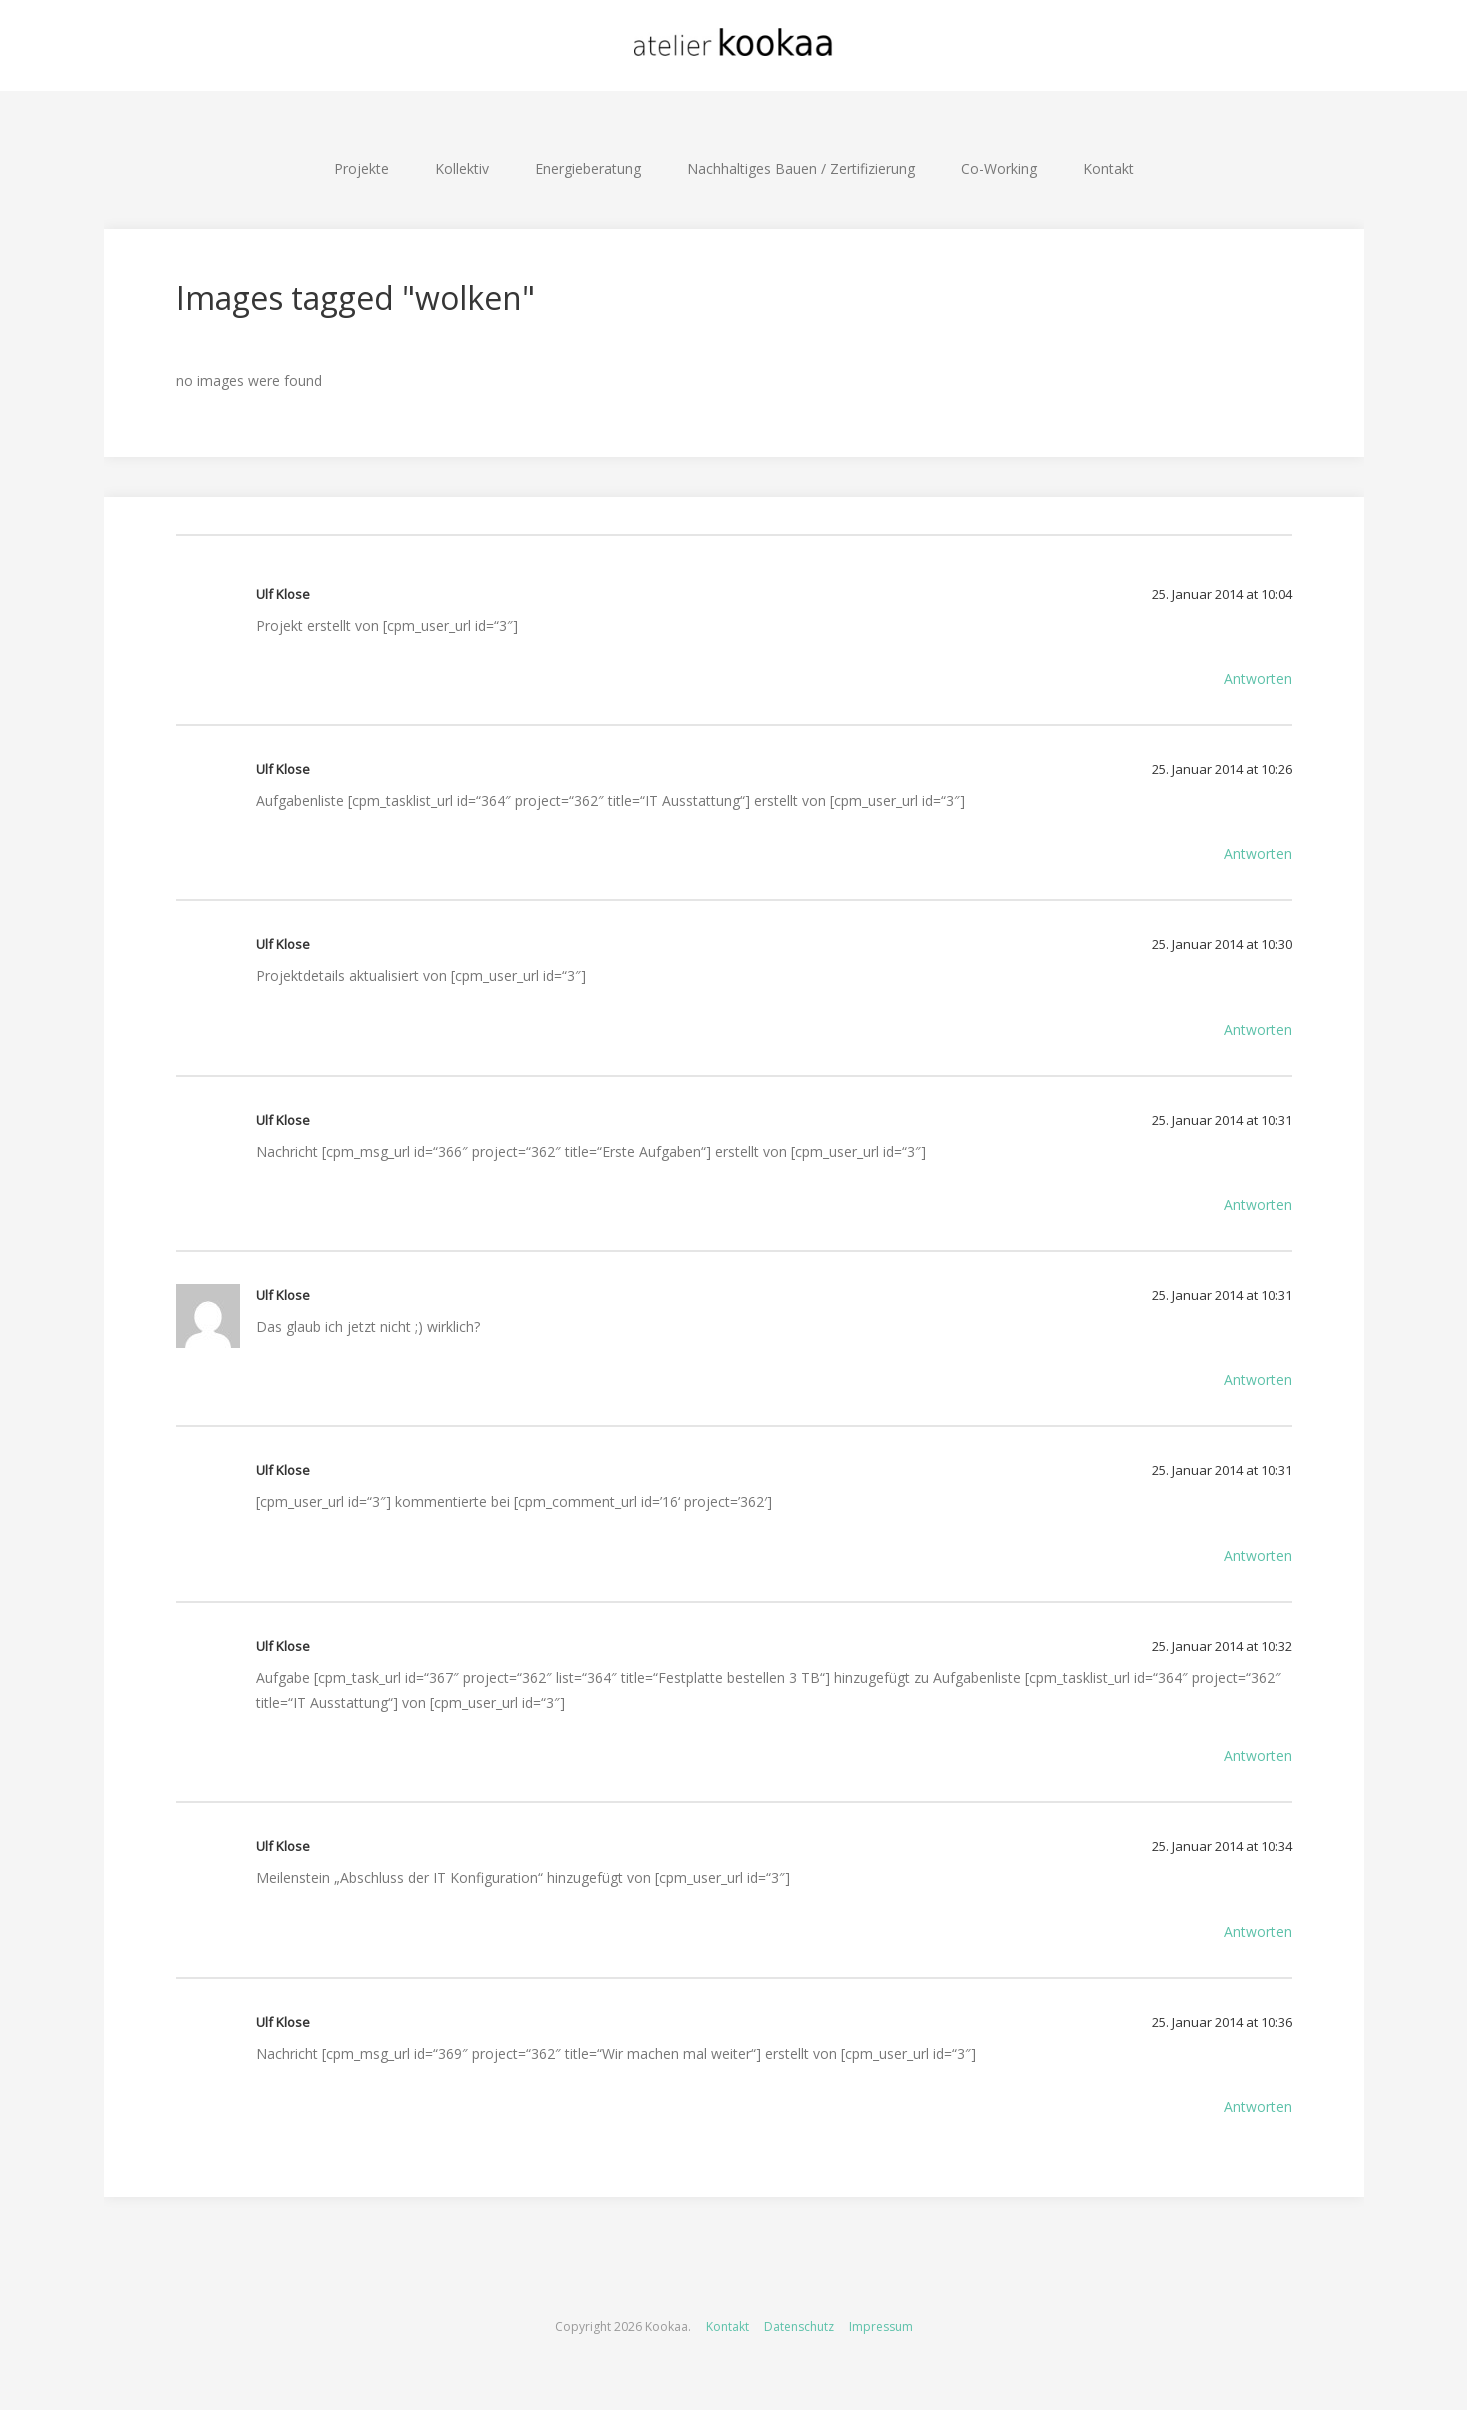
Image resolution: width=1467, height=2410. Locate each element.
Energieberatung (588, 168)
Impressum (881, 2326)
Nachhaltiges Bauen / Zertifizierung (801, 168)
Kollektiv (462, 168)
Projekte (361, 168)
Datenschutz (799, 2326)
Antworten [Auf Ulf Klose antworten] (1258, 678)
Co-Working (999, 168)
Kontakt (1108, 168)
